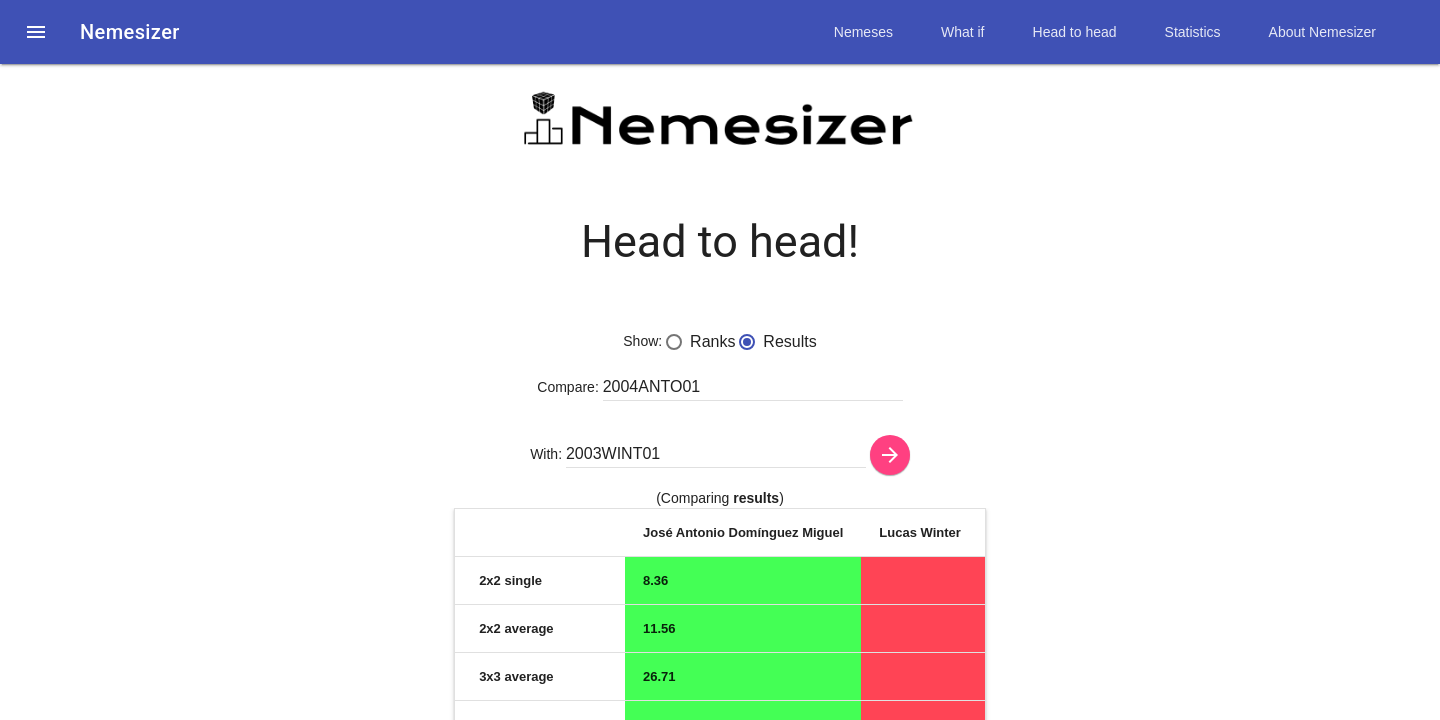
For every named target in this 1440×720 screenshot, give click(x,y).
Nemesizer (130, 32)
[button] (36, 32)
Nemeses (863, 32)
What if (963, 32)
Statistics (1193, 32)
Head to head (1075, 32)
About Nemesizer (1322, 32)
